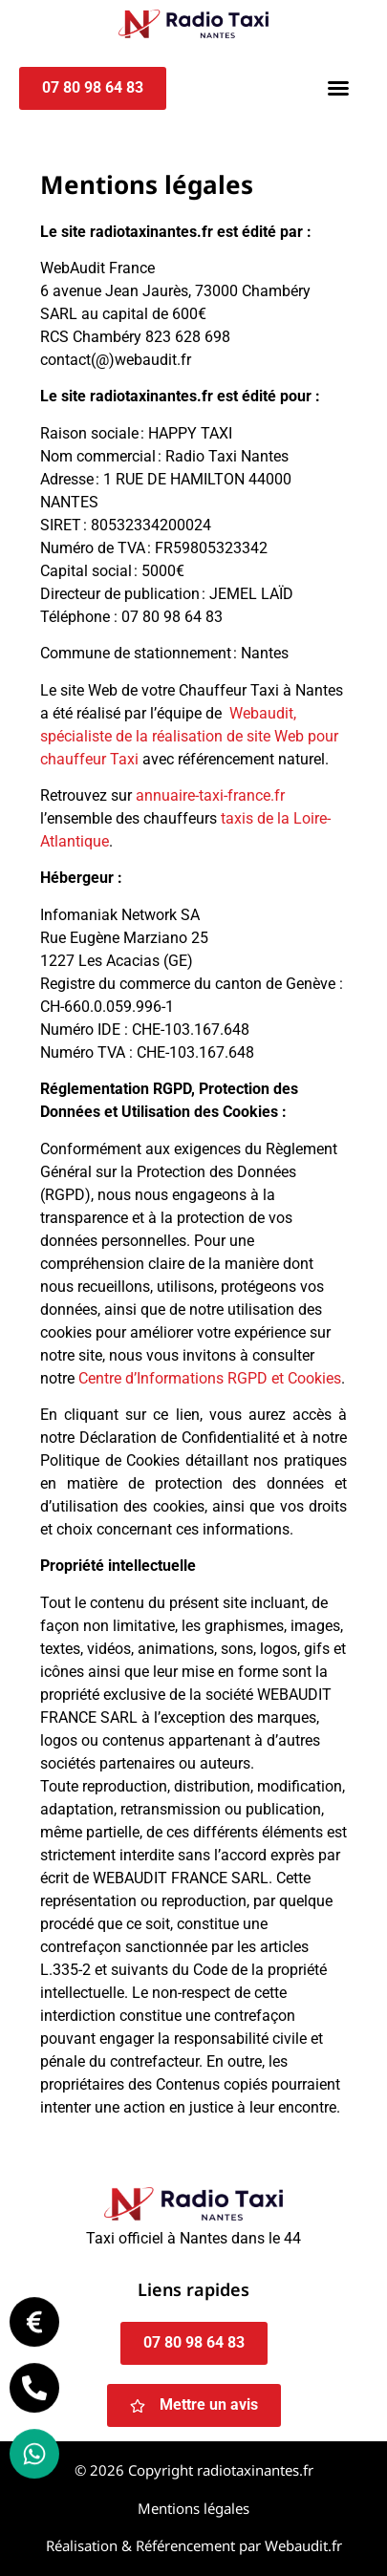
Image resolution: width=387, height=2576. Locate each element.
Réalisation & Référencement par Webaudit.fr (194, 2545)
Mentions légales (193, 2508)
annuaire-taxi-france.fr (210, 795)
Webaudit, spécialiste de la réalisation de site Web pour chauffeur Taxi (189, 736)
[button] (338, 88)
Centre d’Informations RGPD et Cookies (209, 1378)
